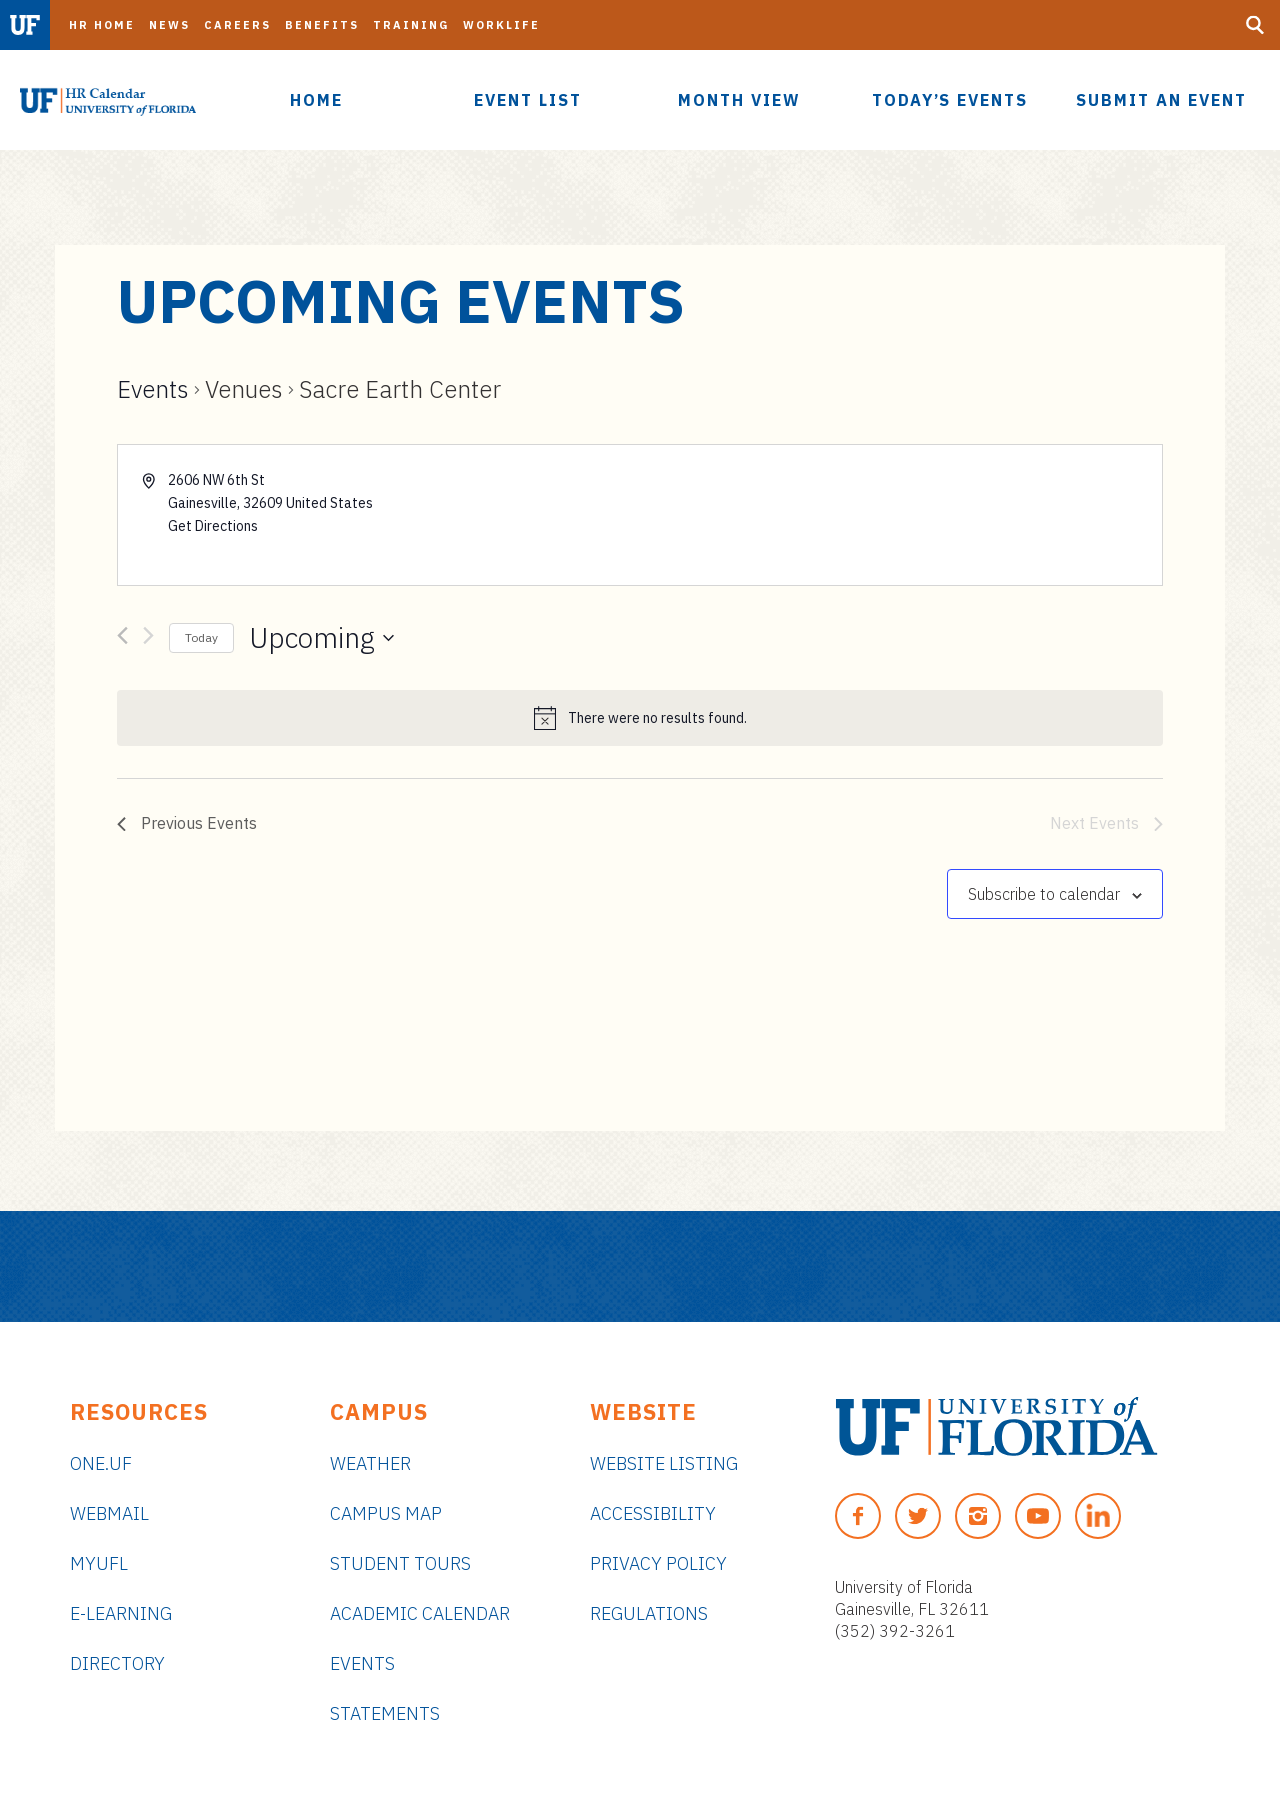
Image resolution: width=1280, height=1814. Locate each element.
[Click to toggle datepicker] (321, 638)
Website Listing (664, 1463)
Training (411, 25)
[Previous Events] (122, 639)
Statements (385, 1713)
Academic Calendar (420, 1613)
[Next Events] (148, 639)
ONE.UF (101, 1463)
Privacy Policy (658, 1563)
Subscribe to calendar (1044, 894)
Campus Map (386, 1513)
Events (153, 389)
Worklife (501, 25)
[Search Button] (1255, 25)
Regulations (649, 1613)
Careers (237, 25)
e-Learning (121, 1613)
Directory (117, 1663)
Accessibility (653, 1513)
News (169, 25)
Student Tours (400, 1563)
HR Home (102, 25)
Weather (370, 1463)
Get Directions (213, 526)
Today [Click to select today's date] (201, 637)
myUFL (99, 1563)
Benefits (322, 25)
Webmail (109, 1513)
